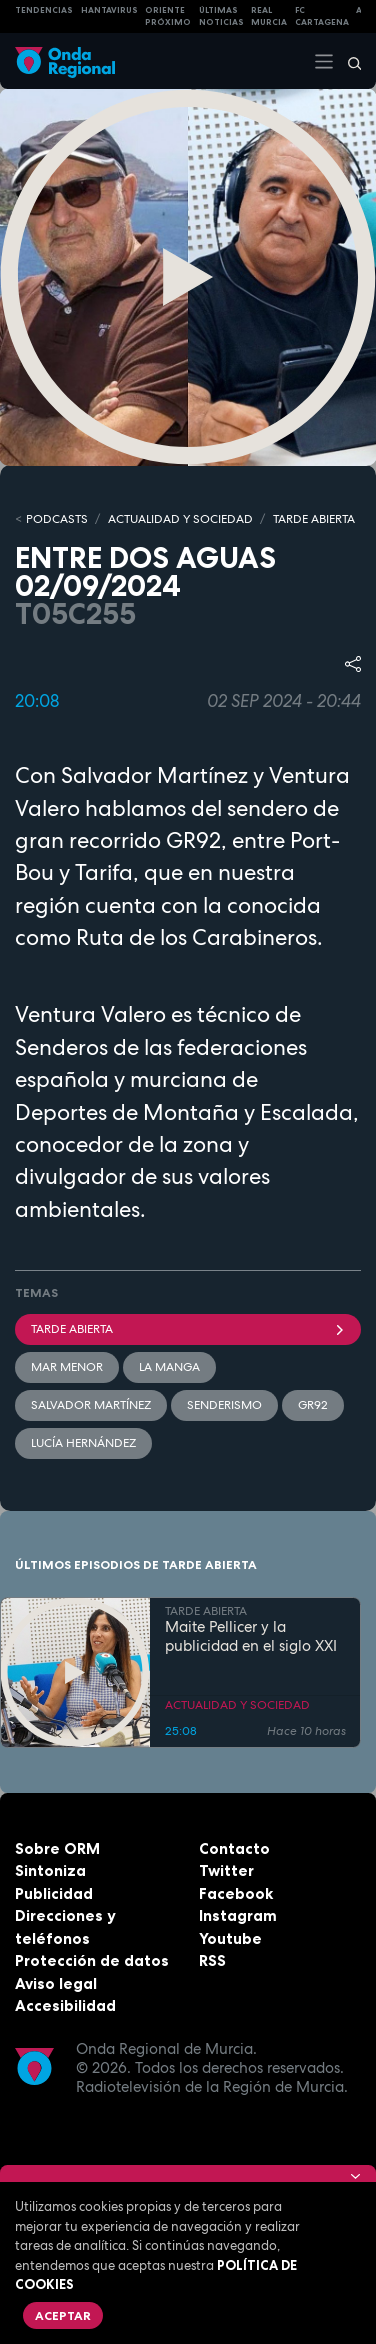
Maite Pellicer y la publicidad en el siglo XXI (251, 1637)
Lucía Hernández (83, 1443)
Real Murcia (269, 16)
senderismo (224, 1405)
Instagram (238, 1915)
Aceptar (63, 2315)
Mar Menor (67, 1367)
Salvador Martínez (91, 1405)
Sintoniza (50, 1870)
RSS (212, 1960)
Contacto (234, 1848)
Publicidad (54, 1893)
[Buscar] (348, 61)
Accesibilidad (65, 2005)
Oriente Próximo (168, 16)
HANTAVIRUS (109, 10)
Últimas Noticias (221, 16)
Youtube (230, 1938)
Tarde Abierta (188, 1329)
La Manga (169, 1367)
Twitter (226, 1870)
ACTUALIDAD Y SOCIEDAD (180, 519)
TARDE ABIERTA (314, 519)
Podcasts (57, 519)
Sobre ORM (57, 1848)
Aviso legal (56, 1983)
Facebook (236, 1893)
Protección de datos (92, 1960)
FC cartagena (322, 16)
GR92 (313, 1405)
